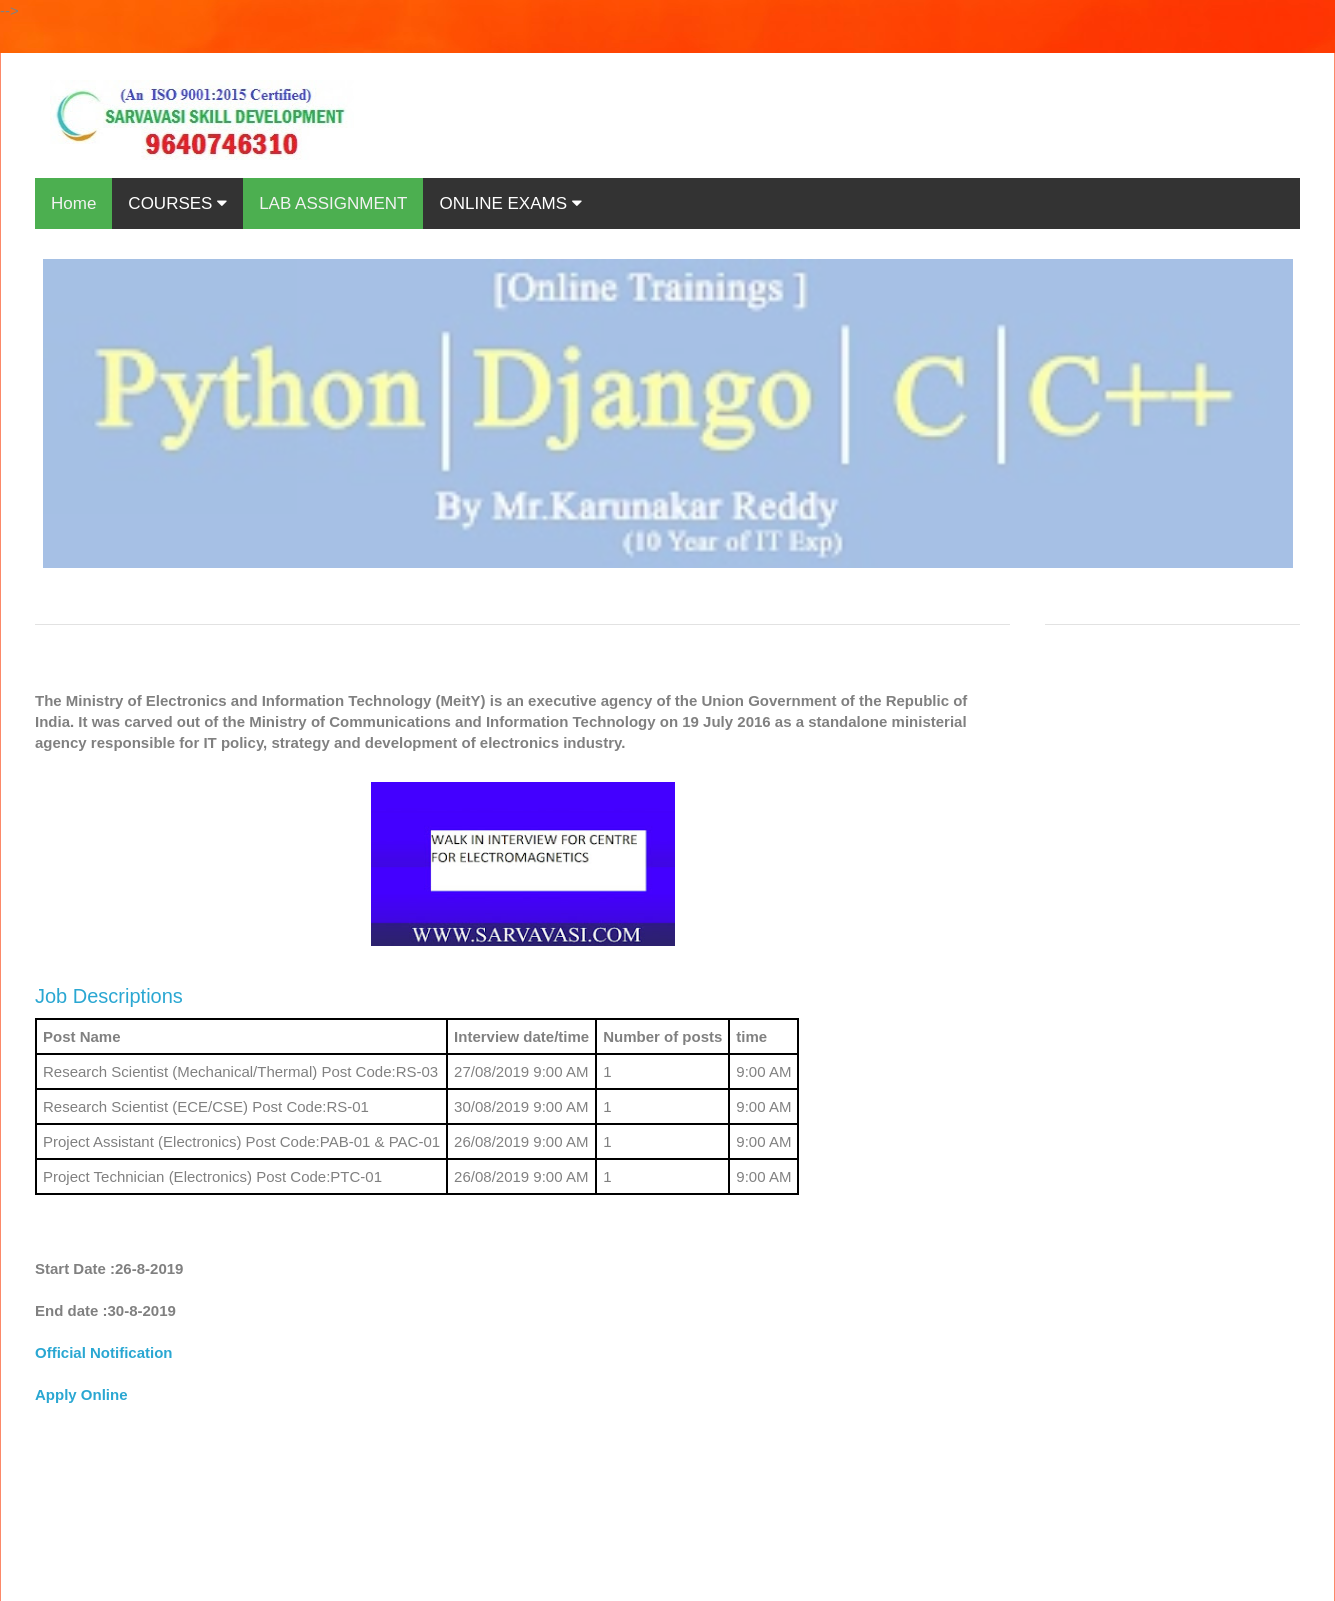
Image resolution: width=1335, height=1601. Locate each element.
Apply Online (81, 1394)
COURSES (177, 203)
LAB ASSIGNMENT (333, 203)
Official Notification (104, 1352)
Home (73, 203)
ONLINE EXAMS (510, 203)
